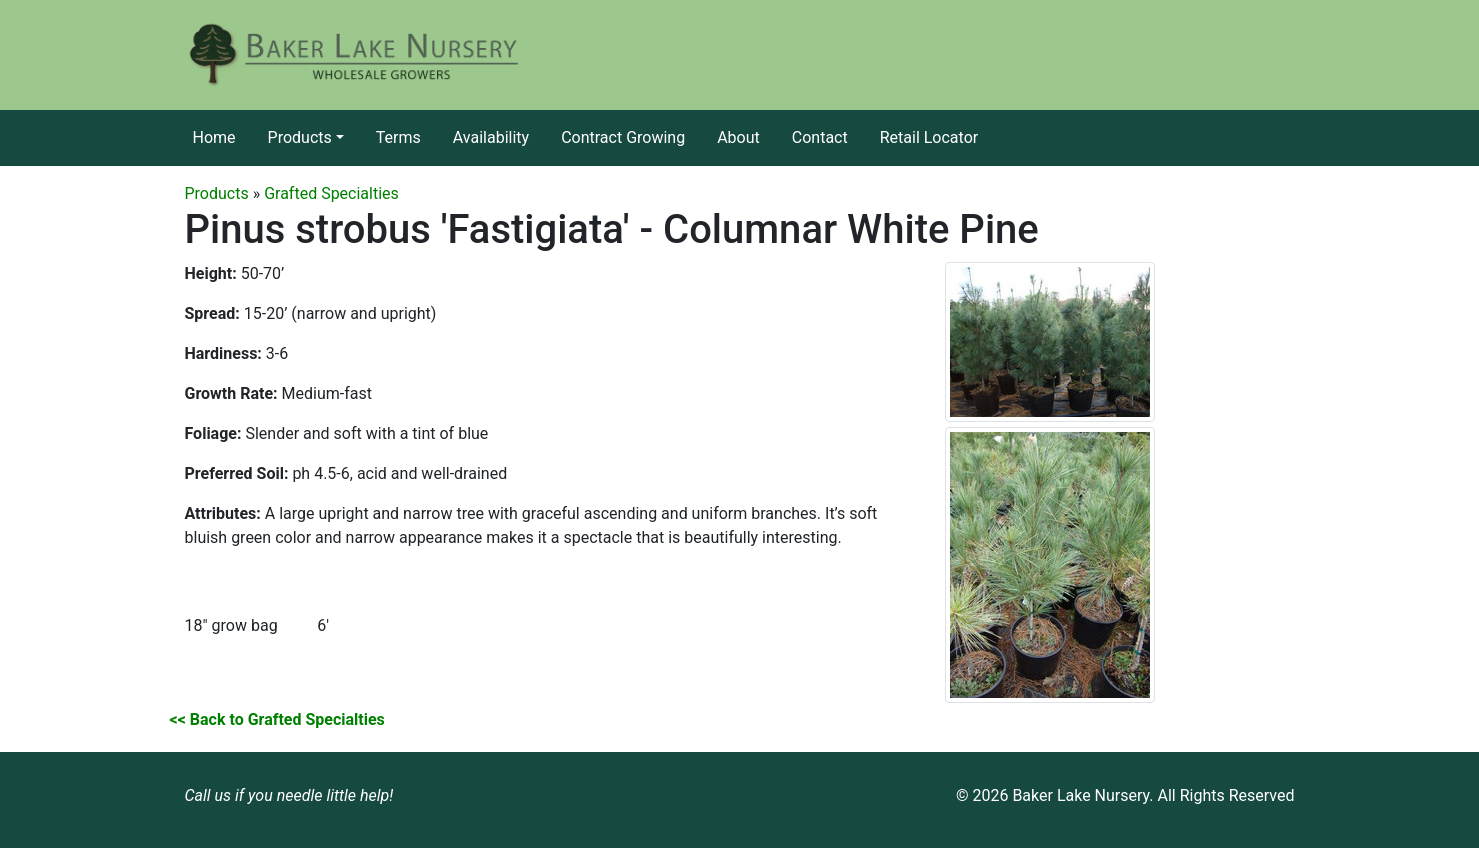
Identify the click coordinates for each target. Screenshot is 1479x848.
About (738, 137)
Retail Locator (929, 137)
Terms (398, 137)
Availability (491, 137)
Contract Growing (623, 137)
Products (300, 137)
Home (214, 137)
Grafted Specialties (331, 193)
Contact (820, 137)
